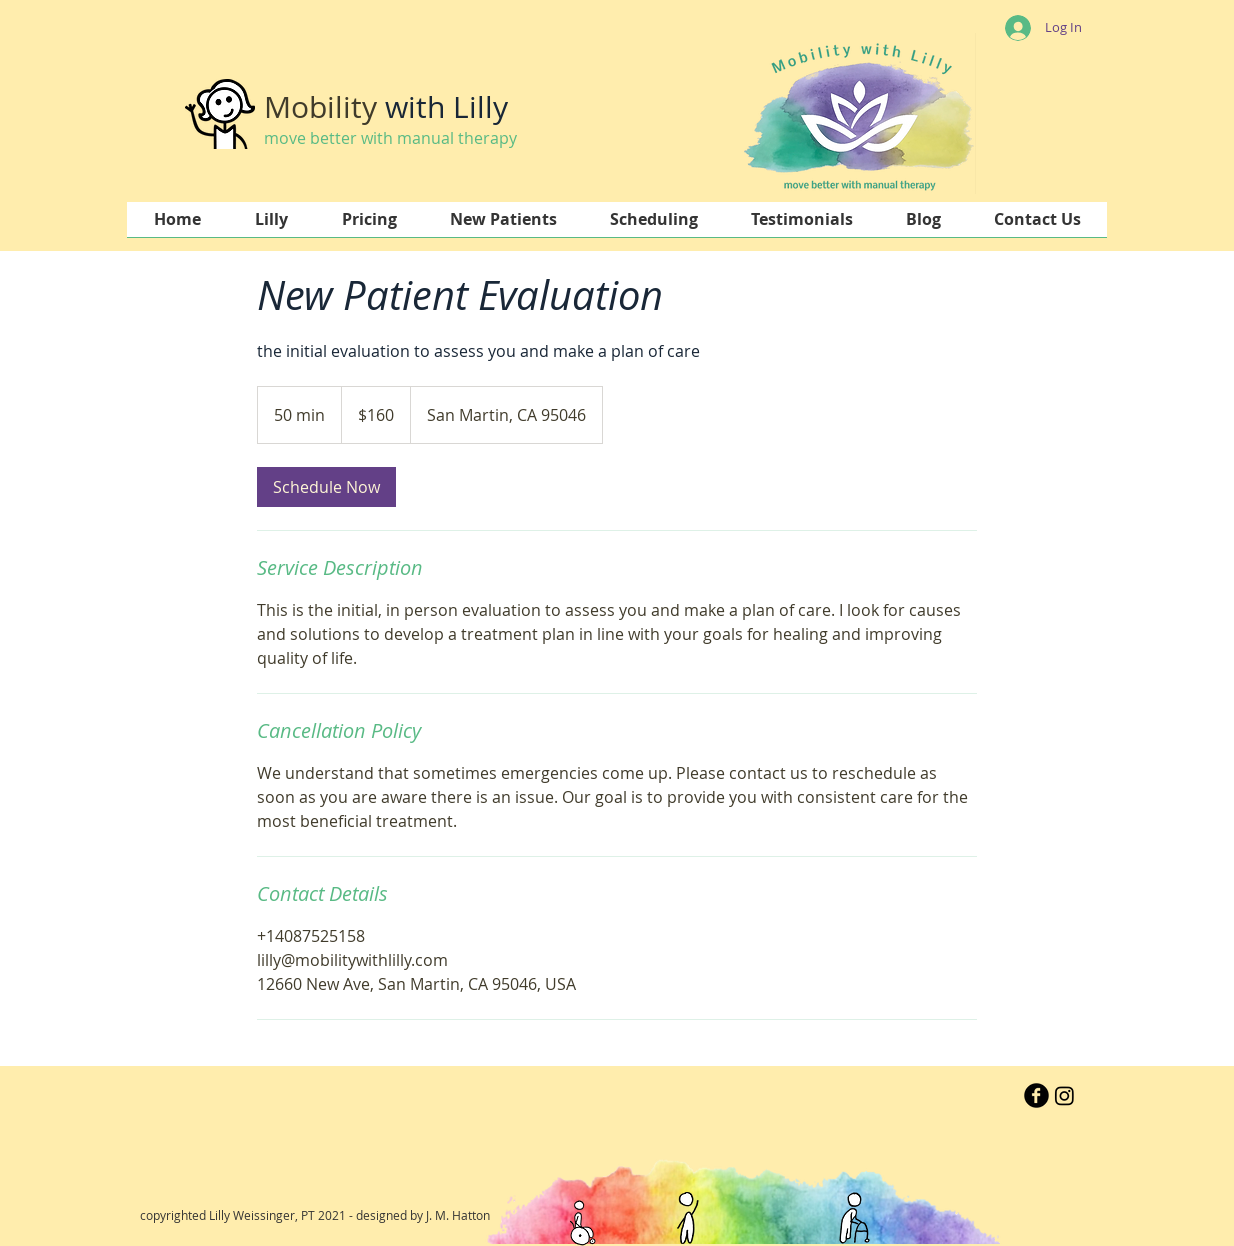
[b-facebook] (1036, 1095)
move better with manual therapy (390, 138)
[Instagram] (1064, 1095)
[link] (326, 487)
